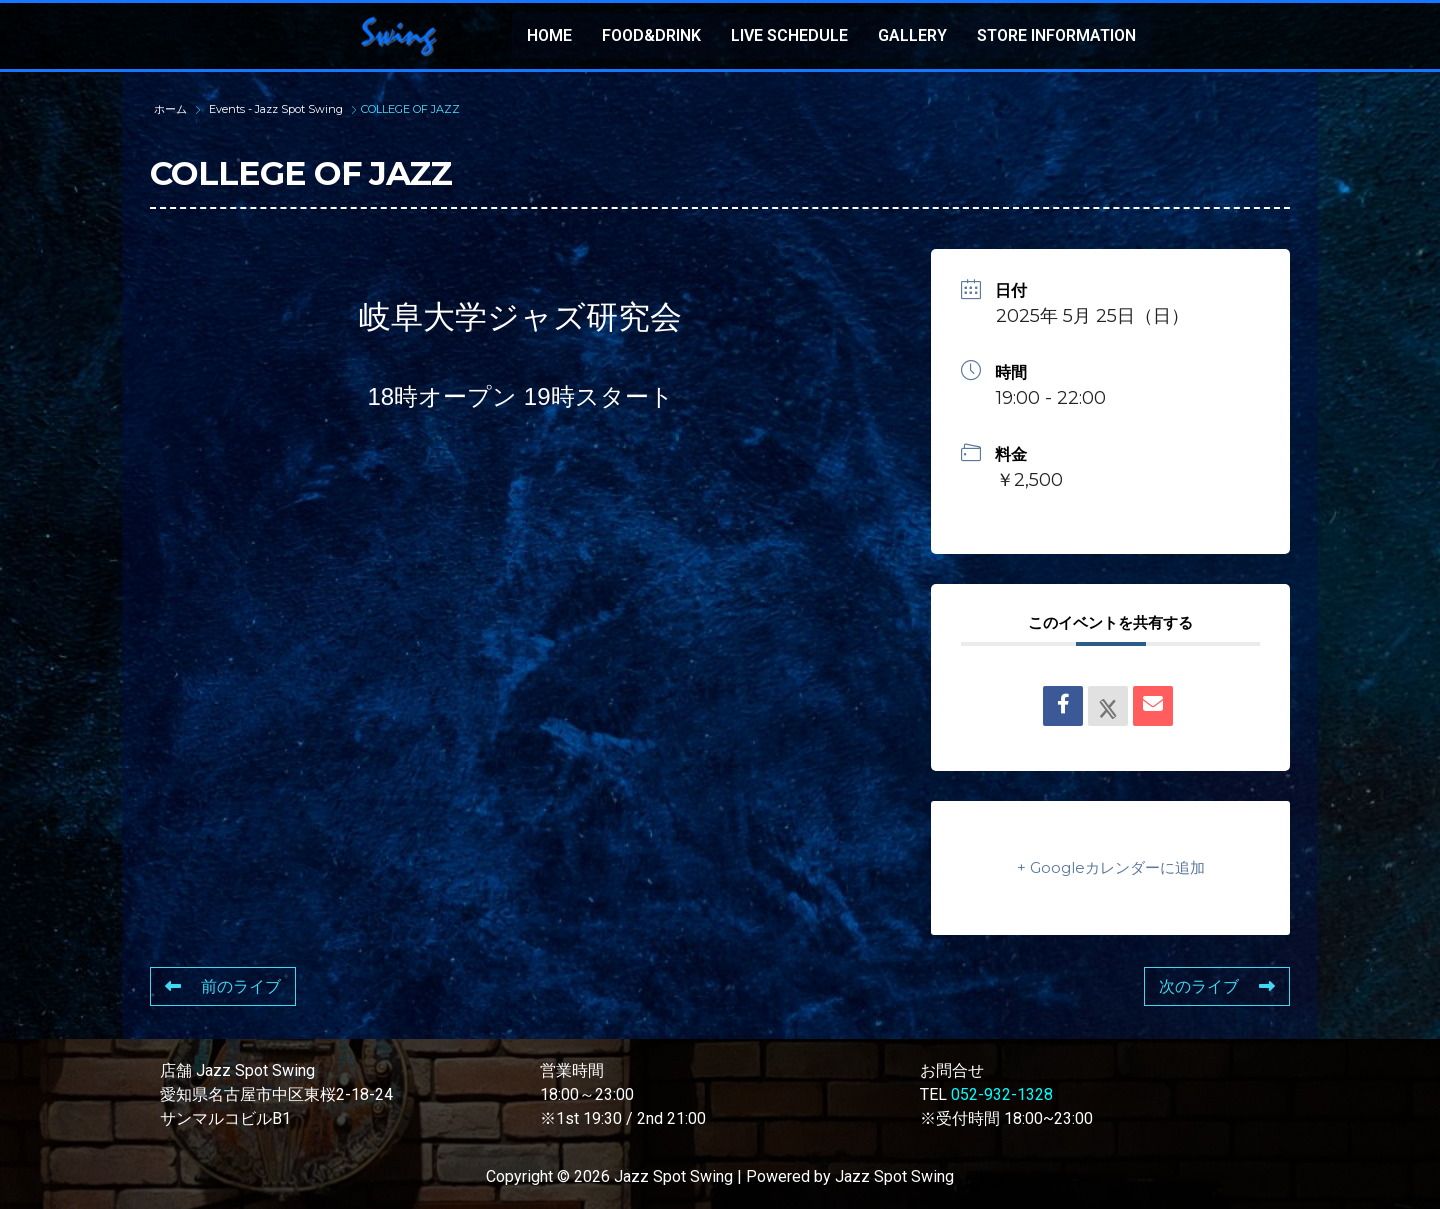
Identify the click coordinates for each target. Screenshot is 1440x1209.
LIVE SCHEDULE (789, 35)
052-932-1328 (1002, 1094)
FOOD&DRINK (651, 35)
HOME (549, 35)
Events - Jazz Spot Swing (276, 109)
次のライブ (1217, 986)
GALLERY (912, 35)
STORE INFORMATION (1056, 35)
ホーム (172, 109)
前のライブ (223, 986)
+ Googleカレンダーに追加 (1111, 867)
